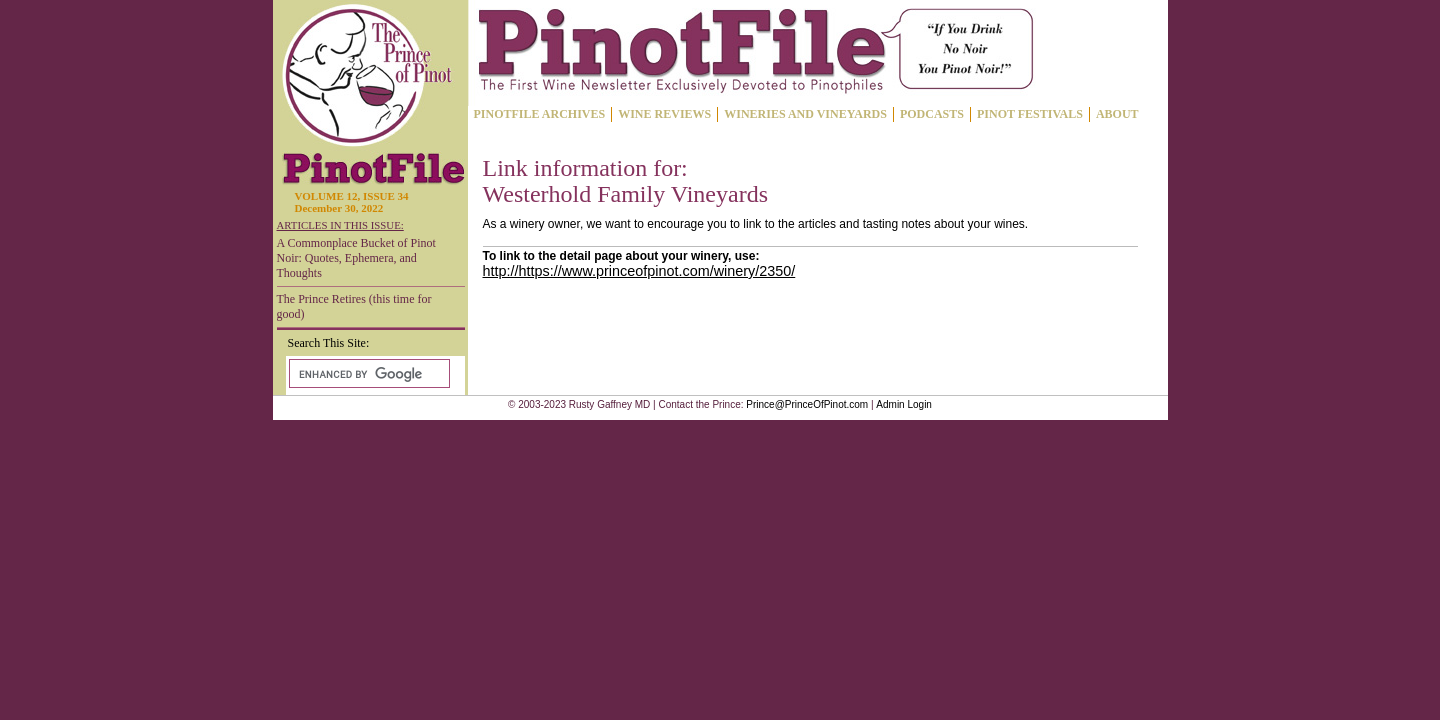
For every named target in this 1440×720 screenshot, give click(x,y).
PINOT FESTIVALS (1030, 114)
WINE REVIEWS (664, 114)
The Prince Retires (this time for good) (354, 306)
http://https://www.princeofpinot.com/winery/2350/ (639, 271)
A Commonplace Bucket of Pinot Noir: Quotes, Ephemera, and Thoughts (356, 258)
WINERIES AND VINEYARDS (805, 114)
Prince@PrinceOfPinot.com (807, 404)
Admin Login (904, 404)
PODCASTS (932, 114)
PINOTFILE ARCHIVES (540, 114)
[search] (367, 374)
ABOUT (1117, 114)
